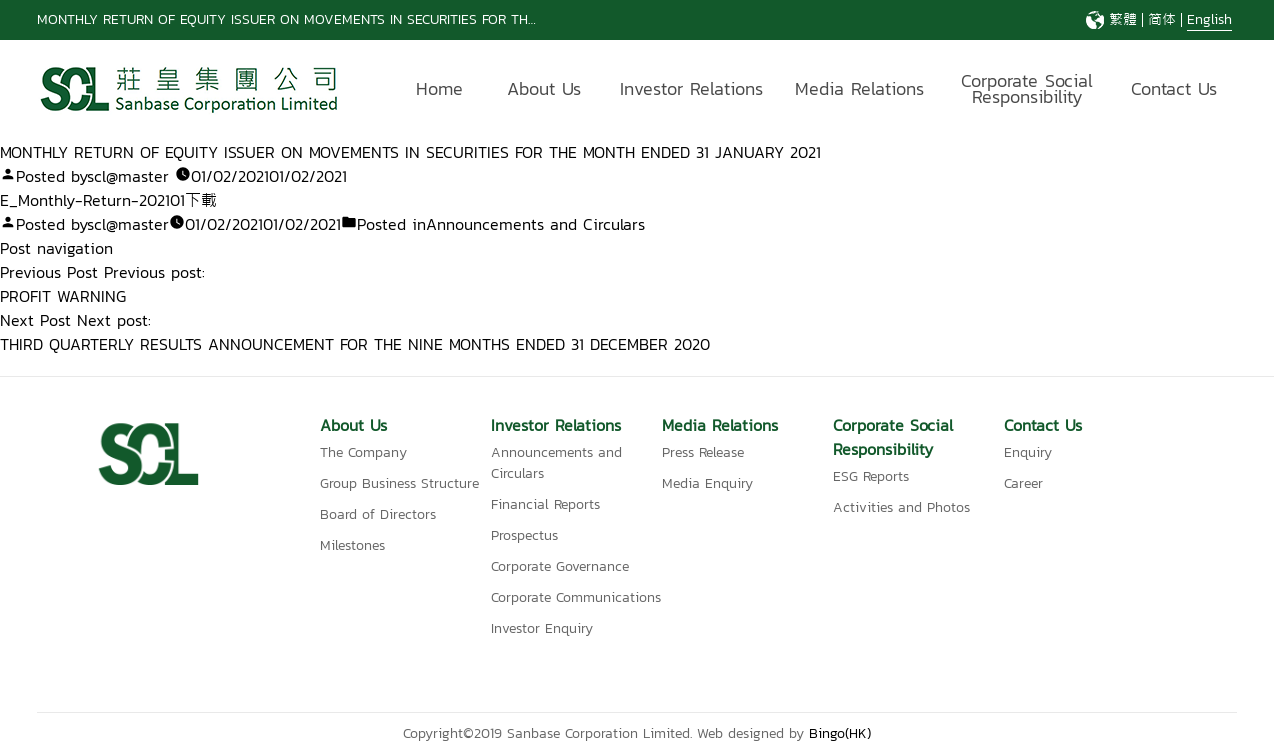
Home (439, 88)
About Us (544, 88)
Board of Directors (378, 514)
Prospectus (524, 535)
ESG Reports (871, 476)
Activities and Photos (901, 507)
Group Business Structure (399, 483)
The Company (363, 452)
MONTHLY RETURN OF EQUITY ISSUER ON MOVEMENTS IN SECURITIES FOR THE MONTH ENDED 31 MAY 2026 (379, 19)
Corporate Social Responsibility (1027, 91)
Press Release (703, 452)
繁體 (1123, 19)
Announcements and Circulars (535, 224)
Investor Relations (691, 88)
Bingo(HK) (840, 733)
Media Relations (859, 88)
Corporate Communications (576, 597)
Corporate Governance (560, 566)
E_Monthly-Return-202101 (92, 200)
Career (1023, 483)
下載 (201, 200)
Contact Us (1174, 88)
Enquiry (1028, 452)
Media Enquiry (707, 483)
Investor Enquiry (542, 628)
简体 (1162, 19)
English (1209, 19)
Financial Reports (545, 504)
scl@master (128, 176)
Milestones (352, 545)
